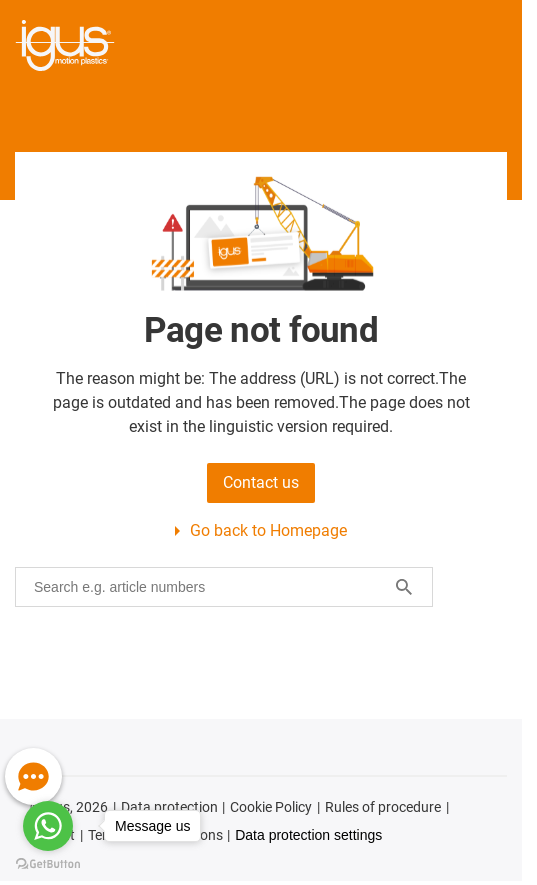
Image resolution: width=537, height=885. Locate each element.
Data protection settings (308, 835)
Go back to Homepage (268, 530)
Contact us (261, 482)
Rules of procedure (383, 807)
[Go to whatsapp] (48, 826)
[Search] (404, 587)
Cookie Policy (271, 807)
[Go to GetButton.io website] (48, 864)
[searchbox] (208, 587)
